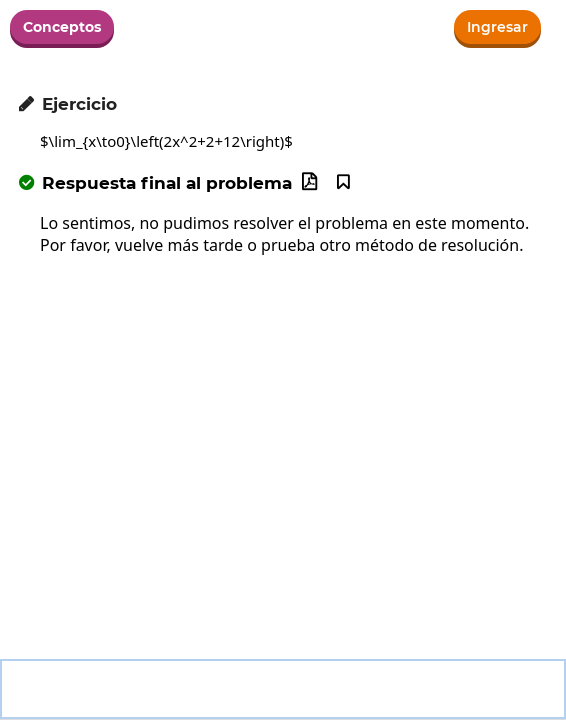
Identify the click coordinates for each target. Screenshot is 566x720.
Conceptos (62, 27)
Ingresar (497, 27)
